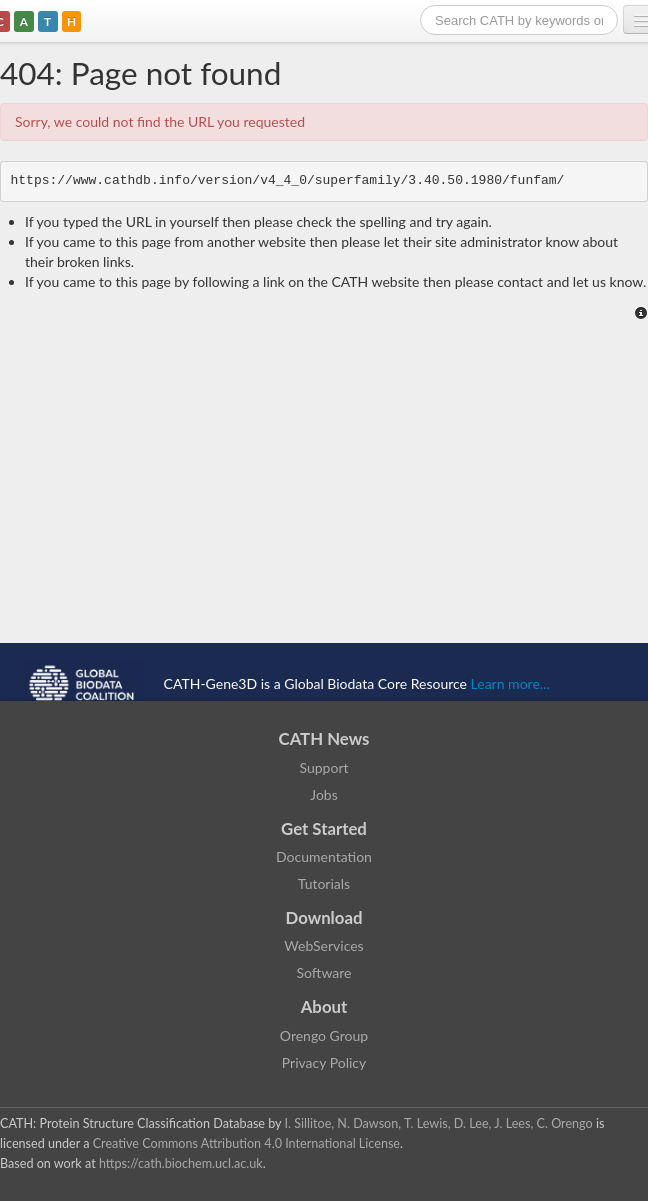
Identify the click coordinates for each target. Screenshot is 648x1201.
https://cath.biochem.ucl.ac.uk (181, 1163)
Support (323, 767)
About (324, 1006)
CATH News (324, 738)
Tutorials (324, 883)
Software (324, 972)
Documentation (324, 856)
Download (324, 917)
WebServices (323, 945)
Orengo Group (324, 1035)
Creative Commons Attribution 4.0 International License (246, 1143)
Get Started (324, 828)
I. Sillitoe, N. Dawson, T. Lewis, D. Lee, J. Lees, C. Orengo (439, 1123)
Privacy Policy (324, 1062)
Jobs (324, 794)
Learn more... (510, 682)
